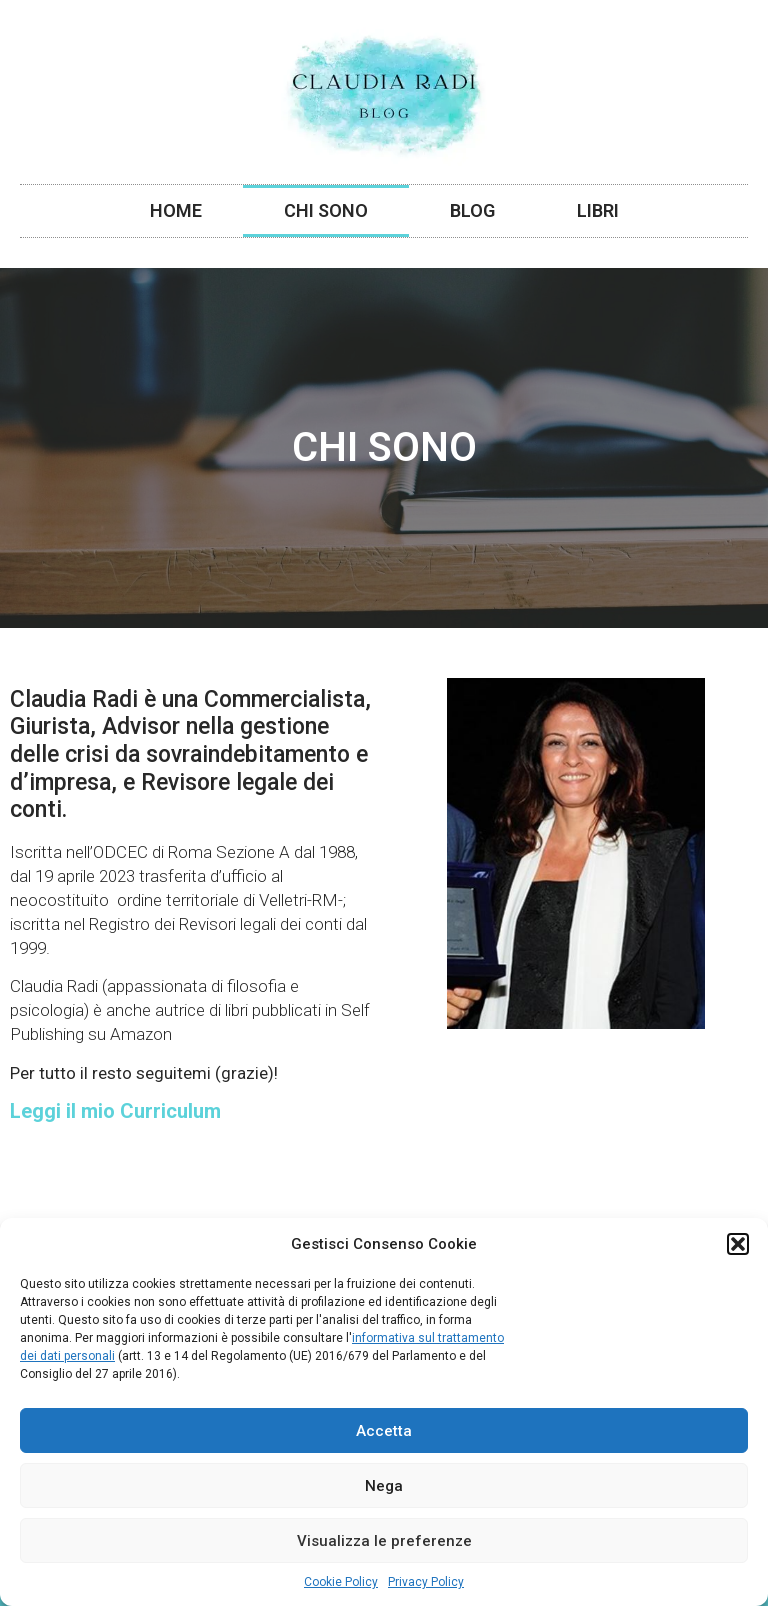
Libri (598, 210)
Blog (472, 210)
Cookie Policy (341, 1582)
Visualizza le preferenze (384, 1541)
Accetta (384, 1431)
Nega (384, 1486)
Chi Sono (326, 210)
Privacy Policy (426, 1582)
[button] (738, 1244)
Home (176, 210)
